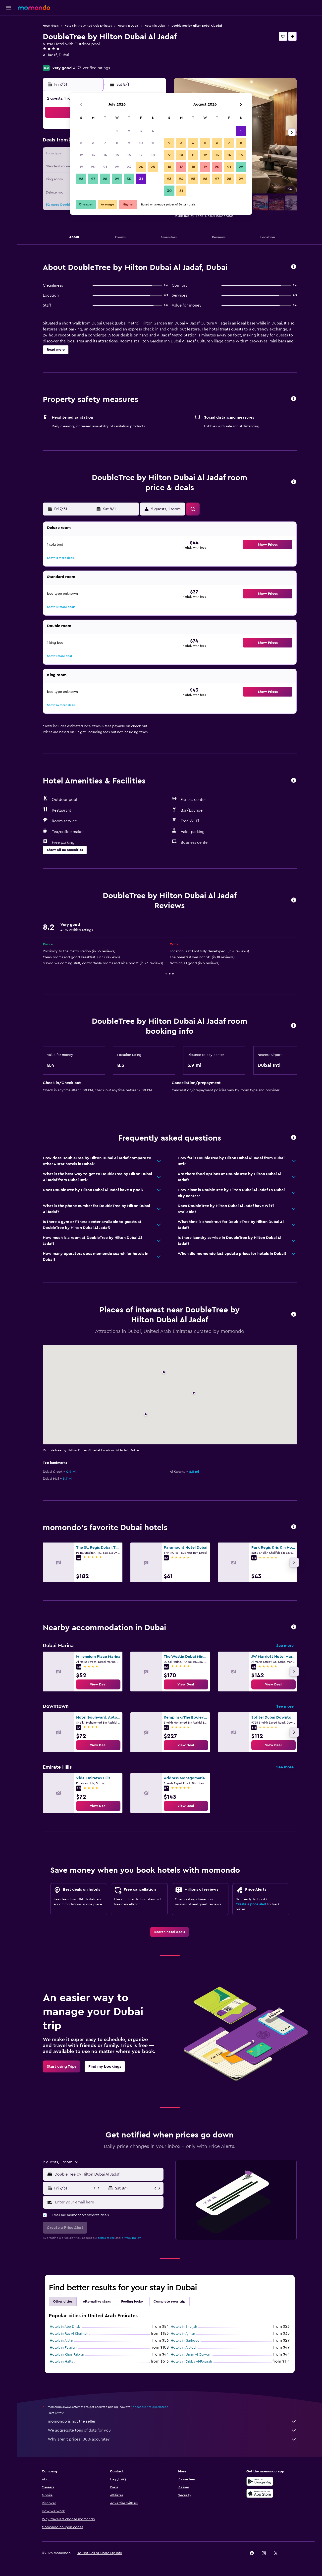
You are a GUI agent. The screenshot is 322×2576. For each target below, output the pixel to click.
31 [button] (141, 179)
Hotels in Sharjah (184, 2326)
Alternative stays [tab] (97, 2301)
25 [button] (153, 167)
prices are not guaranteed (150, 2406)
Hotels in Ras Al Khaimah (69, 2333)
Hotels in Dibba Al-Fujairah (191, 2361)
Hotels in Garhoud (185, 2340)
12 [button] (81, 155)
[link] (98, 1684)
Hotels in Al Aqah (184, 2347)
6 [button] (93, 143)
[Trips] (8, 68)
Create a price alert (251, 1904)
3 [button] (141, 131)
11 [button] (152, 143)
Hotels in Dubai (128, 25)
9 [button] (129, 143)
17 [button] (141, 155)
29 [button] (117, 179)
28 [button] (105, 179)
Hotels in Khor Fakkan (67, 2354)
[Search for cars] (8, 44)
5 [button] (81, 143)
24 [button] (141, 167)
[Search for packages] (8, 54)
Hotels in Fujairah (63, 2347)
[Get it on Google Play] (259, 2481)
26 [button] (81, 179)
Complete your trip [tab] (169, 2301)
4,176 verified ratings (91, 68)
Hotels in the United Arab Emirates (88, 25)
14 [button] (105, 155)
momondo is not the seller (172, 2421)
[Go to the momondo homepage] (34, 7)
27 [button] (93, 179)
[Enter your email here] (108, 2202)
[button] (8, 7)
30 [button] (129, 179)
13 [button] (93, 155)
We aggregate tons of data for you (172, 2430)
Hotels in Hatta (61, 2361)
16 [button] (129, 155)
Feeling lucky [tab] (132, 2301)
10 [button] (141, 143)
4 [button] (153, 131)
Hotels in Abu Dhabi (65, 2326)
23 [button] (129, 167)
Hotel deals (50, 25)
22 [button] (117, 167)
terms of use (106, 2237)
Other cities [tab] (62, 2301)
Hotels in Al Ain (61, 2340)
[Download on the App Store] (259, 2493)
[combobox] (107, 2174)
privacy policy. (131, 2237)
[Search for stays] (8, 33)
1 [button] (117, 131)
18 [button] (153, 155)
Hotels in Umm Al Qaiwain (191, 2354)
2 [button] (129, 131)
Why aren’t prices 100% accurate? (172, 2439)
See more (285, 1646)
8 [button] (117, 143)
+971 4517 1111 (55, 61)
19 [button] (81, 167)
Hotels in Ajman (183, 2333)
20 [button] (93, 167)
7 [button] (105, 143)
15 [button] (117, 155)
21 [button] (105, 167)
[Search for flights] (8, 23)
